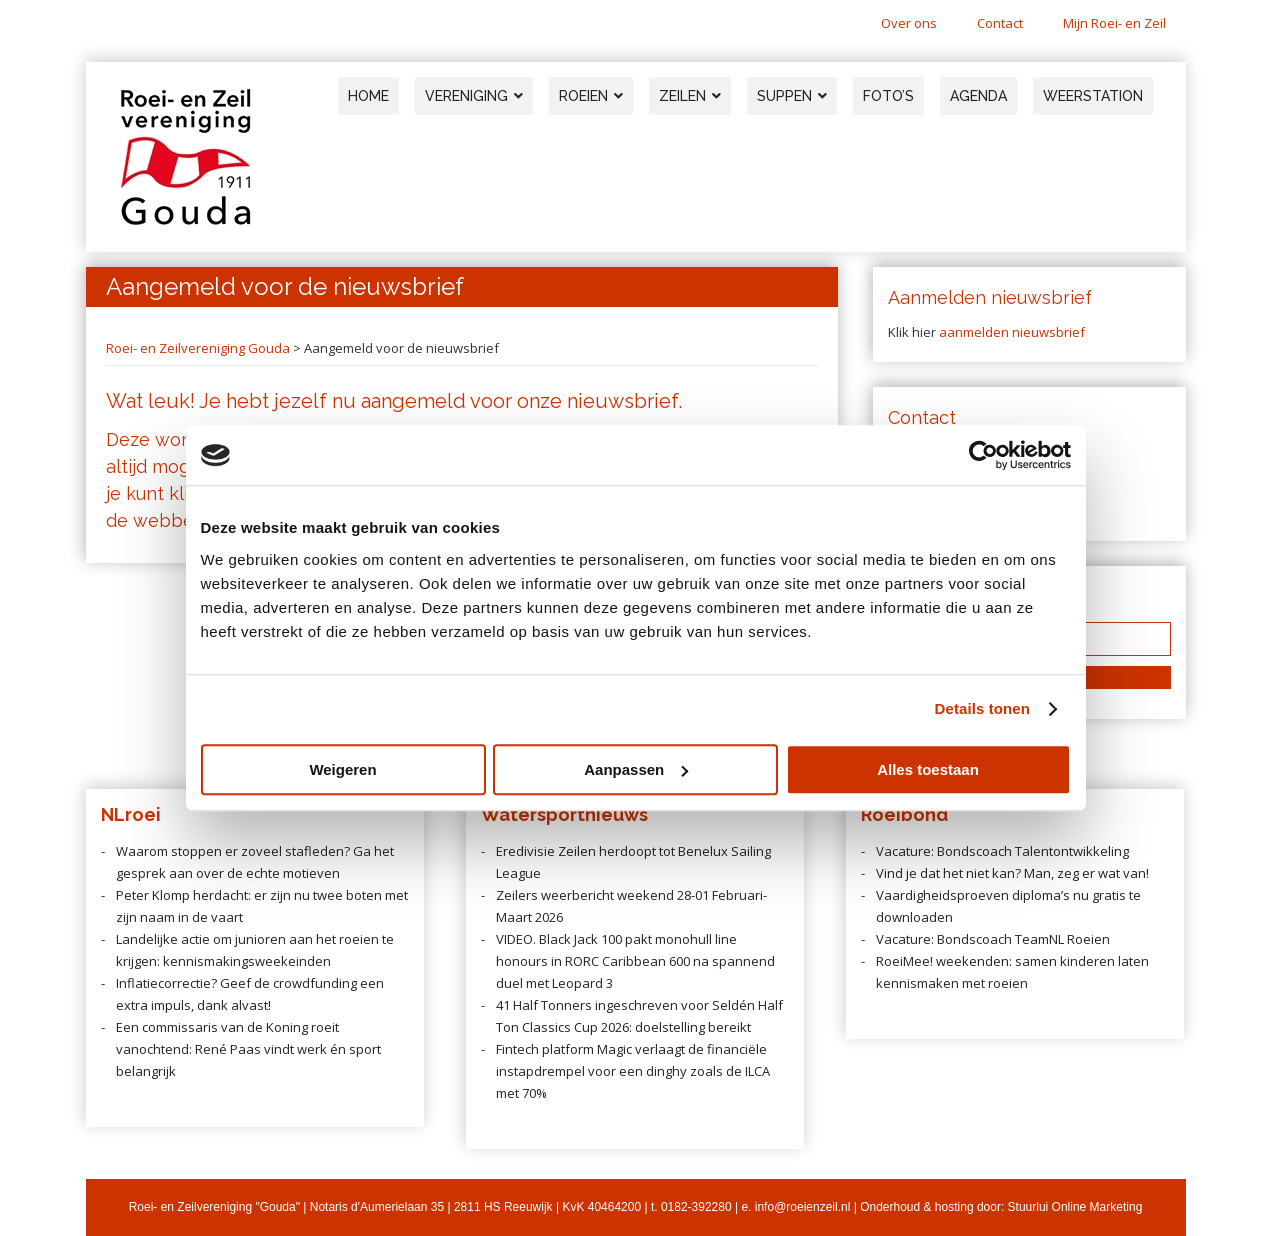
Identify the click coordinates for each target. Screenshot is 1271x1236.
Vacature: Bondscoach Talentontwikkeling (1002, 851)
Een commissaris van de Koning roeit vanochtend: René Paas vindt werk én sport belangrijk (248, 1049)
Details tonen (982, 708)
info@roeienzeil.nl (803, 1207)
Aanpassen (636, 769)
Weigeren (342, 769)
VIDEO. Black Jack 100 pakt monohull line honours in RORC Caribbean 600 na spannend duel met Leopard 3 (635, 961)
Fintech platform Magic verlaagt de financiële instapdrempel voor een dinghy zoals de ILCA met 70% (633, 1071)
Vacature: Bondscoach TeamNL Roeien (993, 939)
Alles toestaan (928, 769)
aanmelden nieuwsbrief (1012, 332)
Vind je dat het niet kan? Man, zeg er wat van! (1012, 873)
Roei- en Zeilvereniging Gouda (198, 348)
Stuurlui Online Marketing (1075, 1207)
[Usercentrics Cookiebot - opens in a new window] (983, 455)
